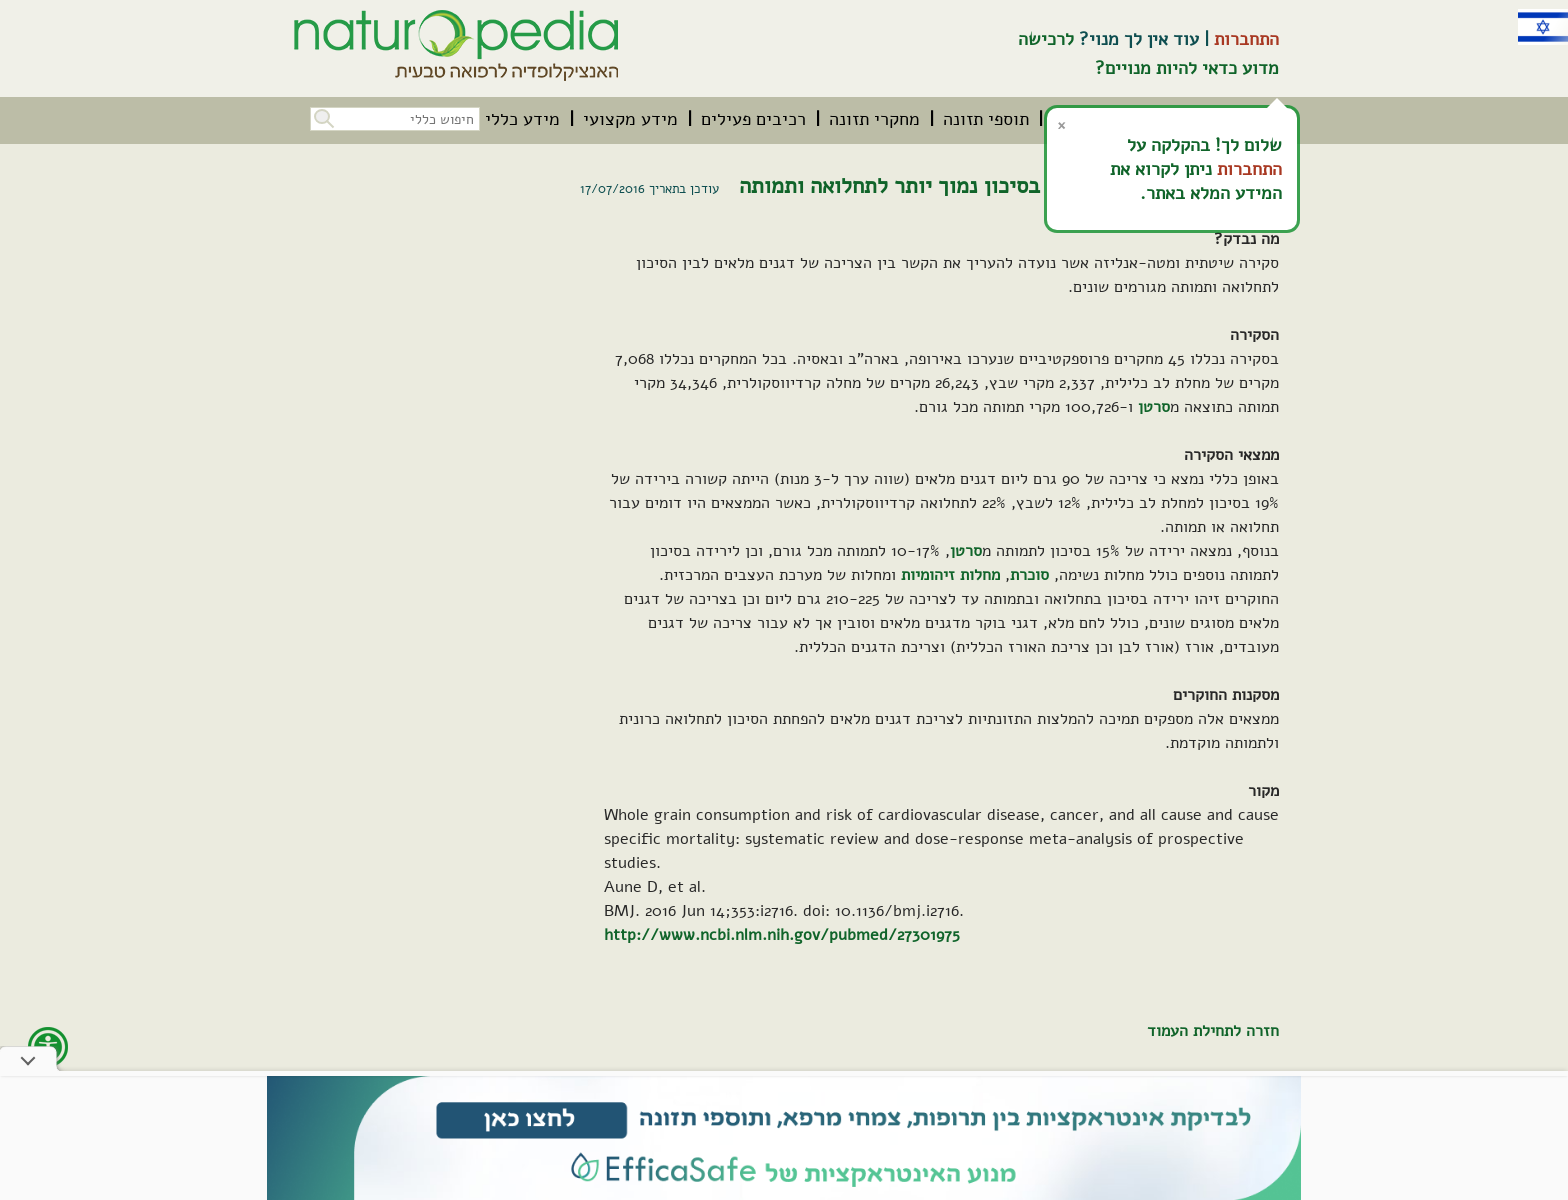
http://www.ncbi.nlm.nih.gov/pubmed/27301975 (782, 935)
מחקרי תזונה (874, 119)
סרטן (1154, 407)
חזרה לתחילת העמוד (1213, 1031)
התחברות (1246, 39)
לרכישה (1046, 39)
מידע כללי (522, 119)
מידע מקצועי (630, 119)
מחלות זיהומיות (950, 575)
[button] (322, 116)
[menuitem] (986, 119)
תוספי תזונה (986, 119)
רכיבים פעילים (753, 119)
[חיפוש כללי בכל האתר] (395, 119)
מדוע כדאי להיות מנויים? (1187, 68)
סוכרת (1029, 575)
